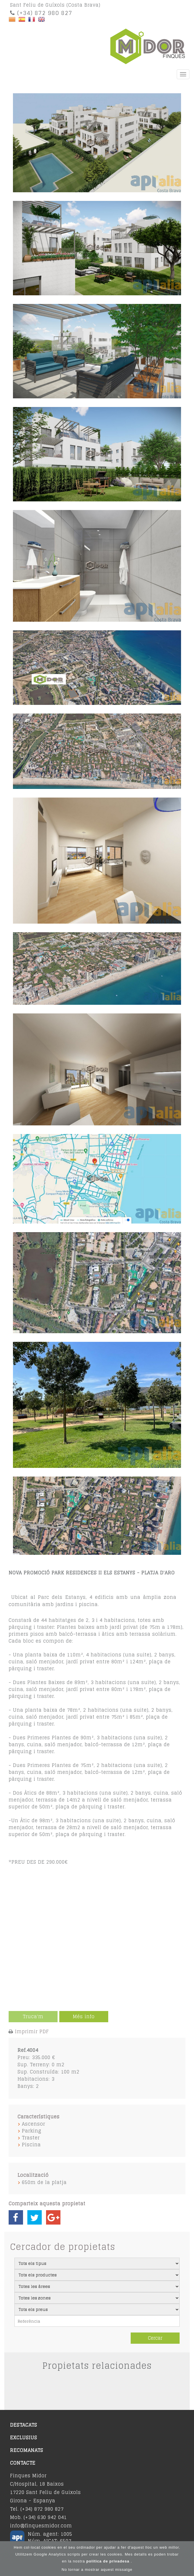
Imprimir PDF (32, 2031)
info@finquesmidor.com (41, 2526)
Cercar (155, 2338)
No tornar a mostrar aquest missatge (97, 2569)
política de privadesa (108, 2561)
